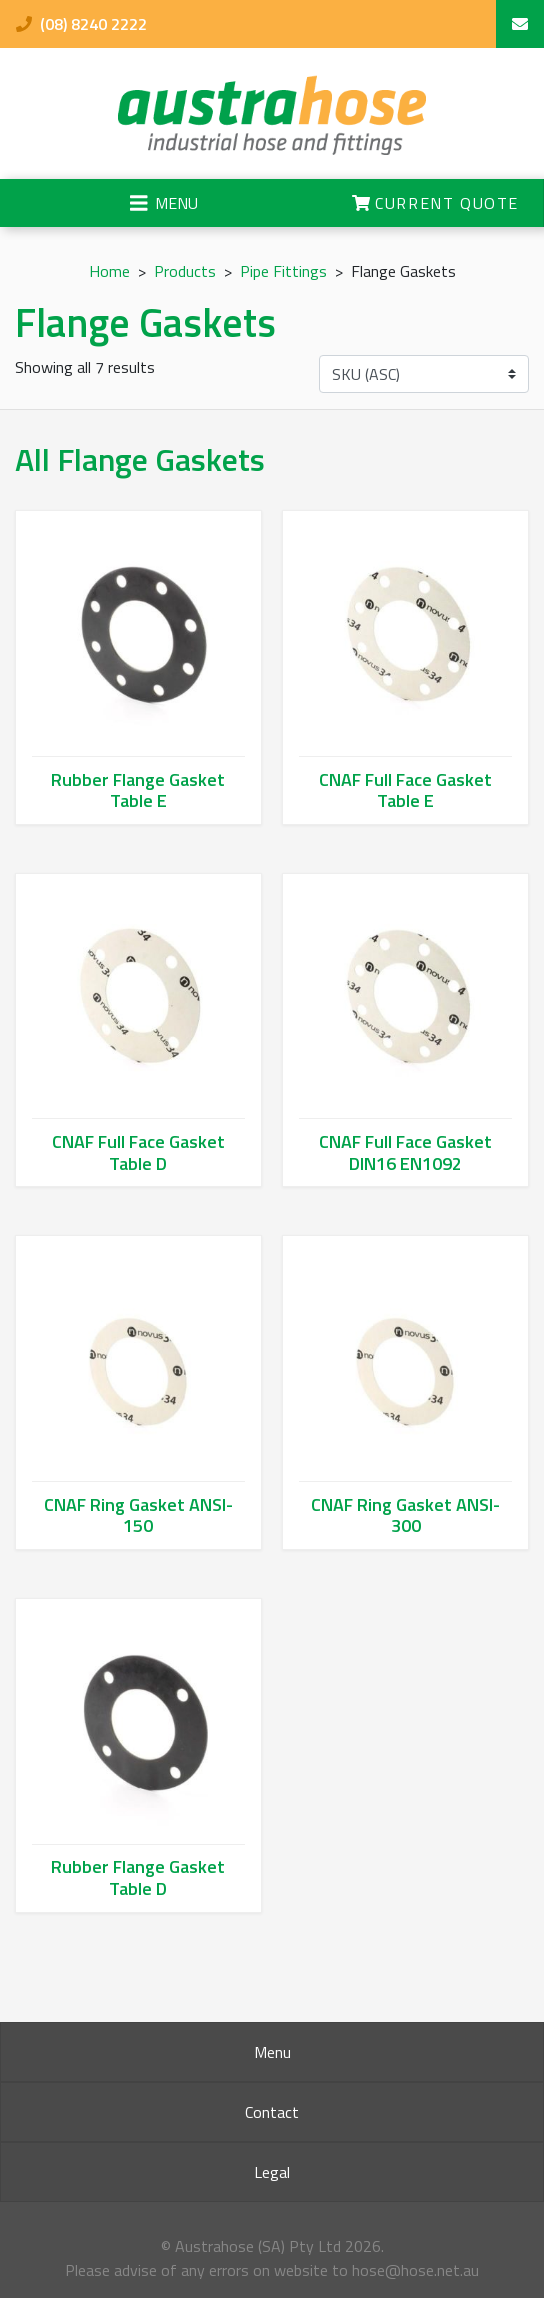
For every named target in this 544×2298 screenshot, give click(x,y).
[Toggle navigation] (164, 203)
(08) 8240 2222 (81, 24)
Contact (272, 2112)
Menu (272, 2052)
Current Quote (435, 203)
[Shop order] (424, 374)
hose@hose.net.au (415, 2270)
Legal (272, 2172)
